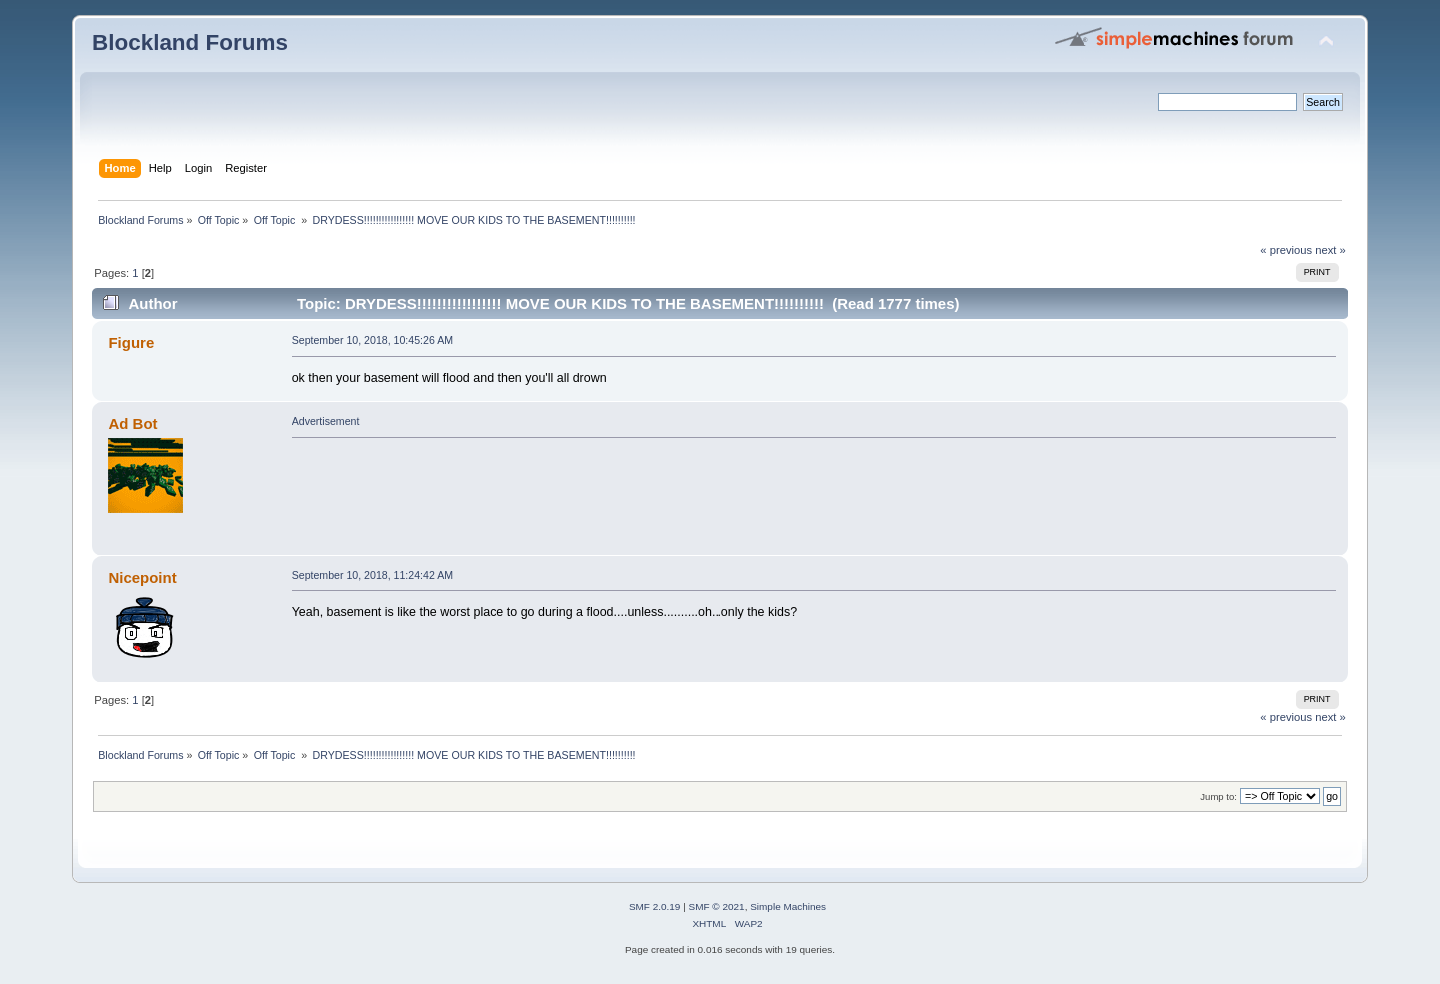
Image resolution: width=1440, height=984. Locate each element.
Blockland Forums (190, 42)
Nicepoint (142, 577)
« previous (1286, 250)
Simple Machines (788, 906)
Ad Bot (132, 423)
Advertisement (326, 421)
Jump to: (1218, 796)
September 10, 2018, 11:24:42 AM (372, 575)
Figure (131, 342)
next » (1330, 250)
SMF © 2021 (717, 906)
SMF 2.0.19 (655, 906)
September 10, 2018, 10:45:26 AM (372, 340)
